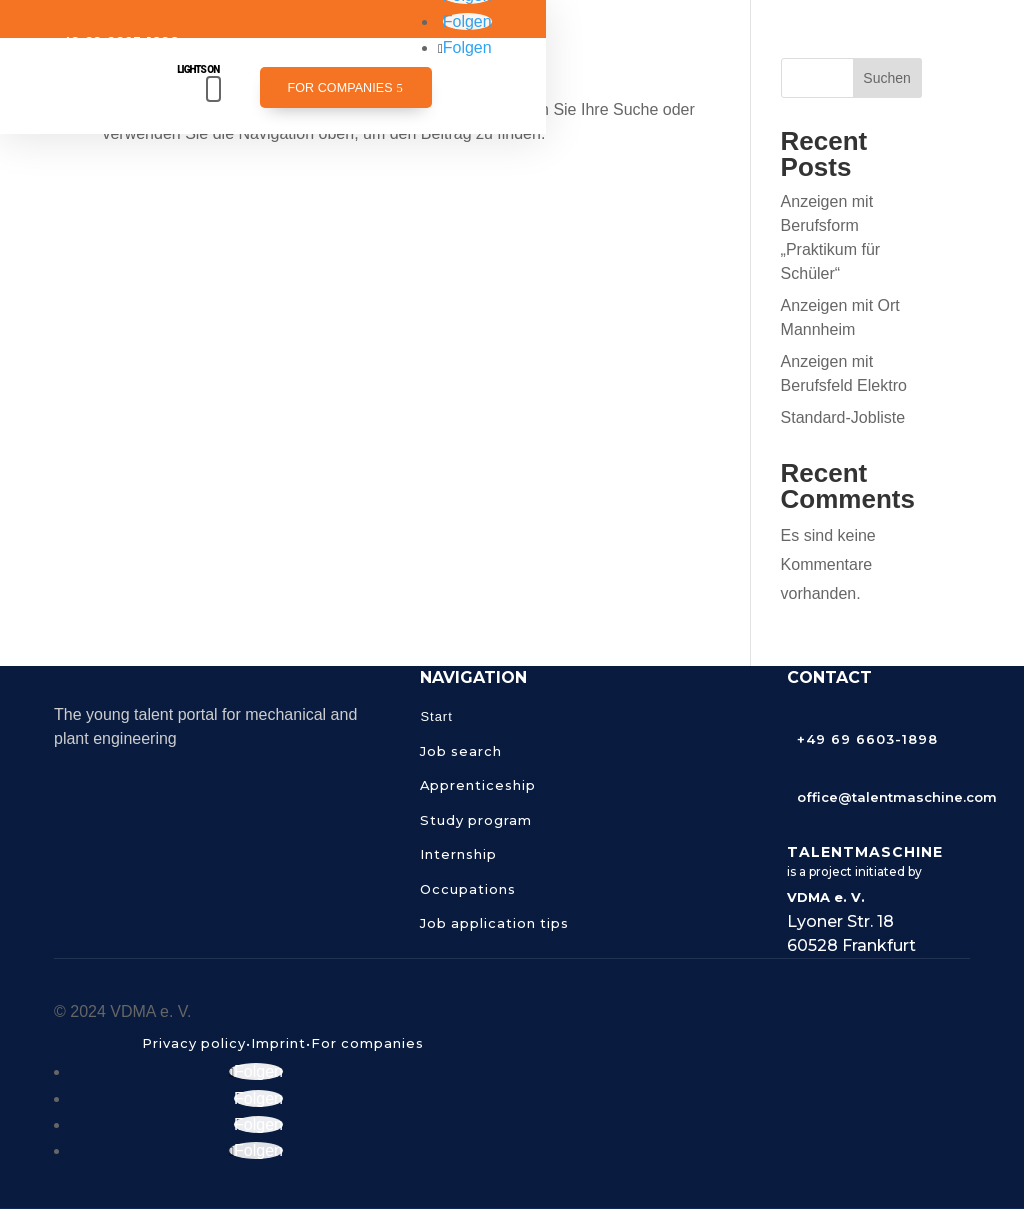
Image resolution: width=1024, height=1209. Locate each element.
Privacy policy (194, 1043)
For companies (339, 88)
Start (436, 716)
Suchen (886, 78)
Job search (461, 751)
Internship (458, 854)
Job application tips (494, 923)
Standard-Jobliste (843, 417)
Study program (476, 820)
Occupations (468, 889)
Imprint (278, 1043)
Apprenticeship (478, 785)
